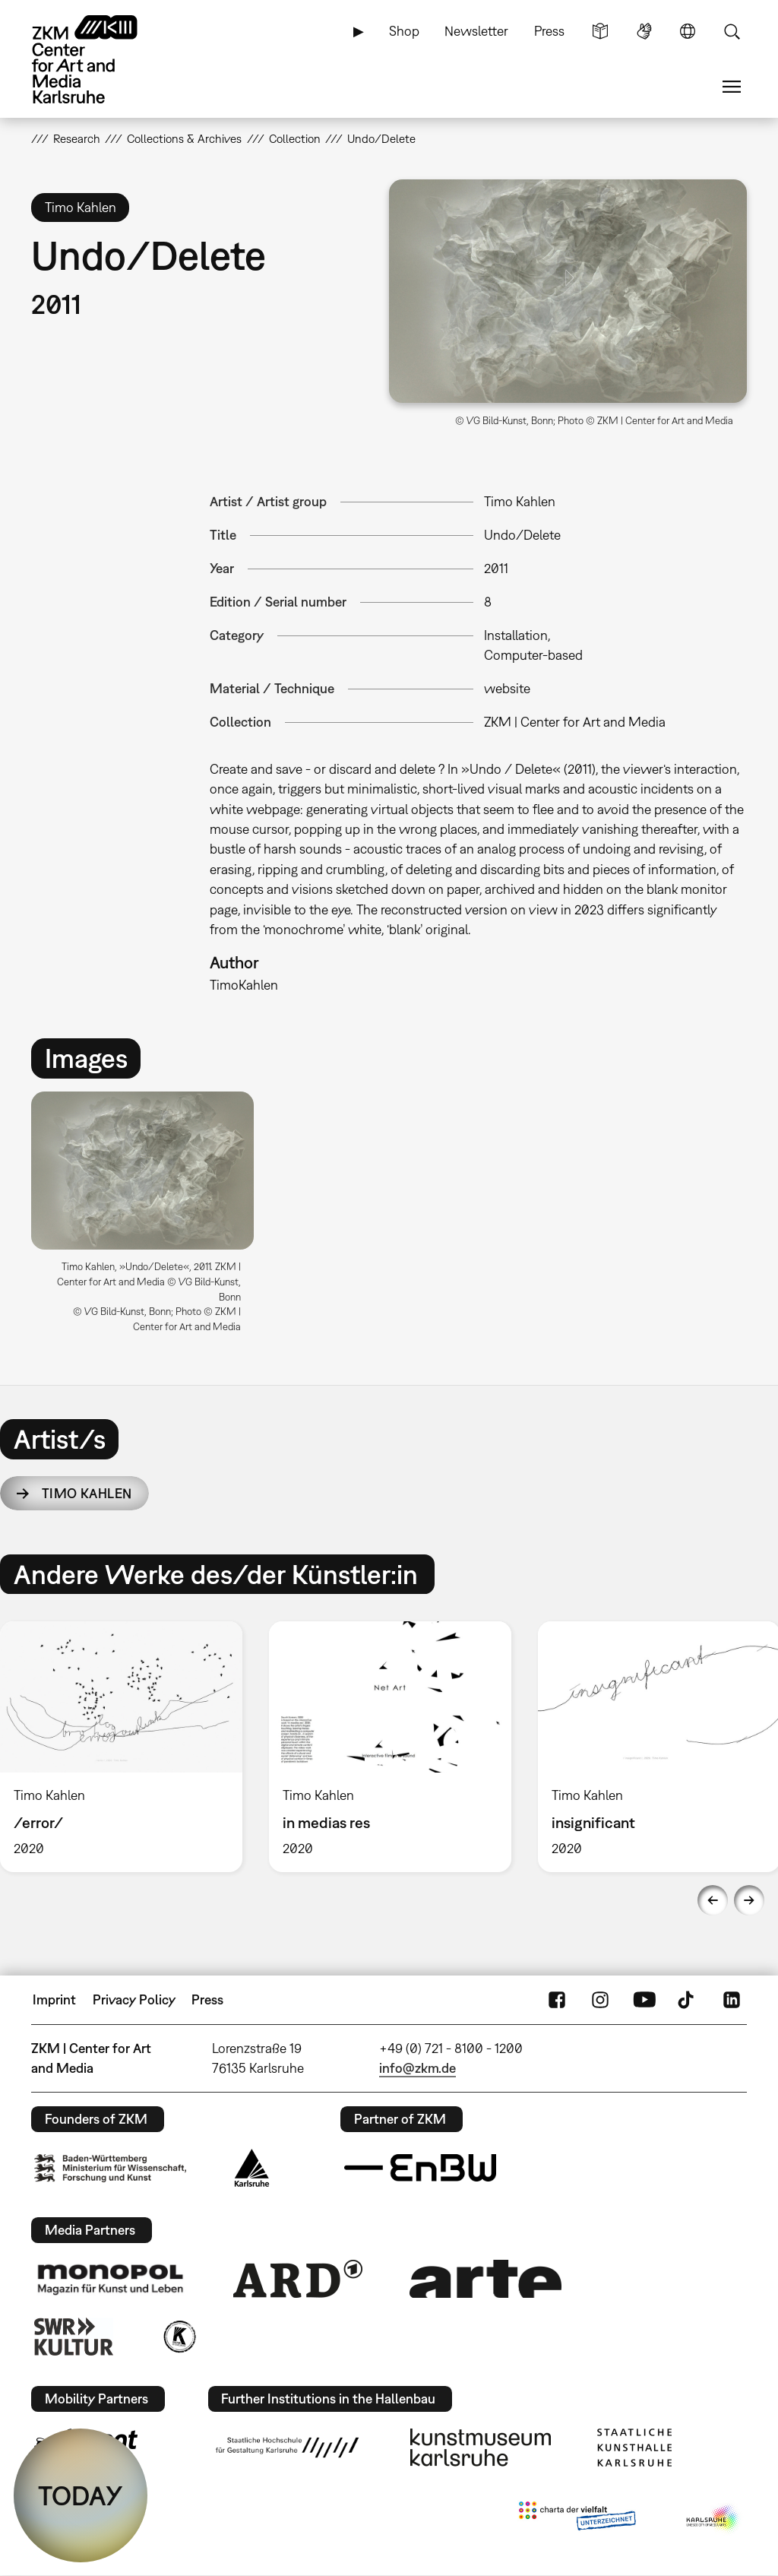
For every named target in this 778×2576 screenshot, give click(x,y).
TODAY (80, 2495)
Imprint (54, 1999)
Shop (404, 31)
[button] (568, 291)
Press (549, 31)
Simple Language (600, 31)
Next (749, 1900)
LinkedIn (731, 1999)
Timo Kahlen (87, 1493)
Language (687, 31)
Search (731, 31)
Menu (731, 86)
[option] (149, 1218)
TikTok (687, 1999)
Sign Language (644, 31)
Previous (712, 1900)
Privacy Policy (134, 1999)
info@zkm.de (417, 2068)
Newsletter (476, 31)
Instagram (600, 1999)
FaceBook (557, 1999)
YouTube (644, 1999)
